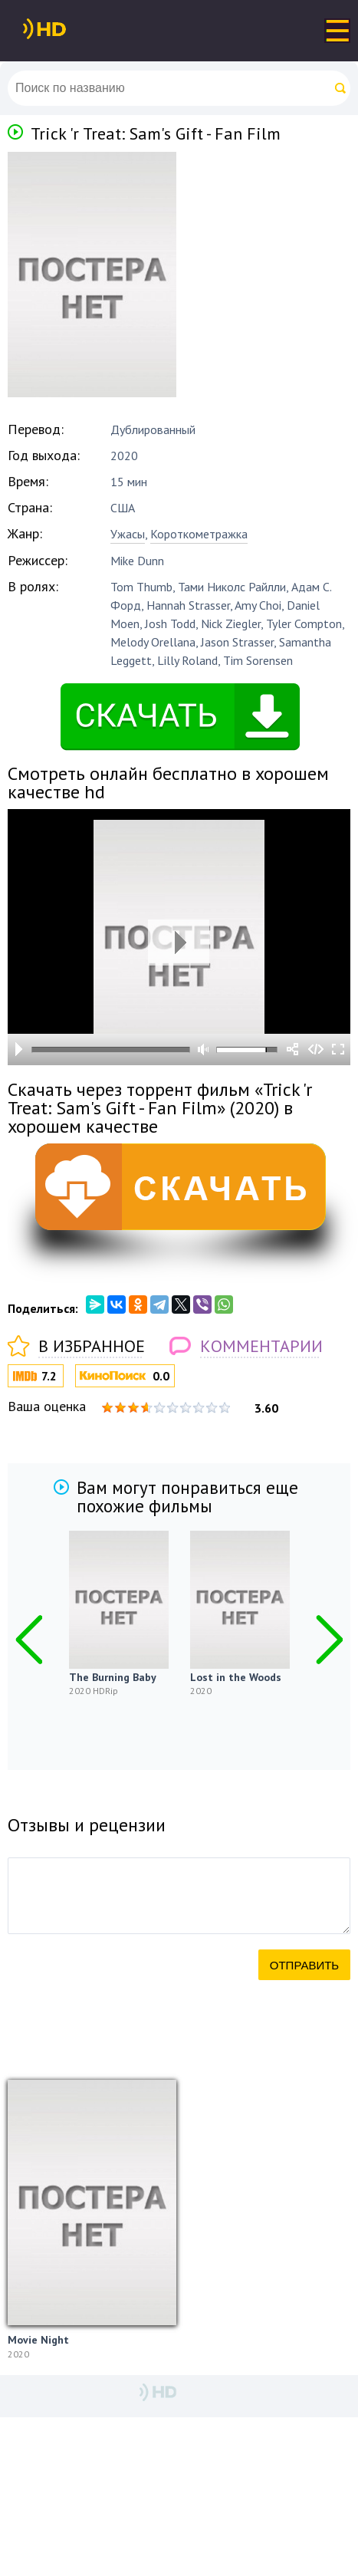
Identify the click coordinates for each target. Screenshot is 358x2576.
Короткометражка (199, 533)
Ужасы (127, 533)
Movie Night (38, 2340)
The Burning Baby (112, 1677)
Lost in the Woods (235, 1677)
